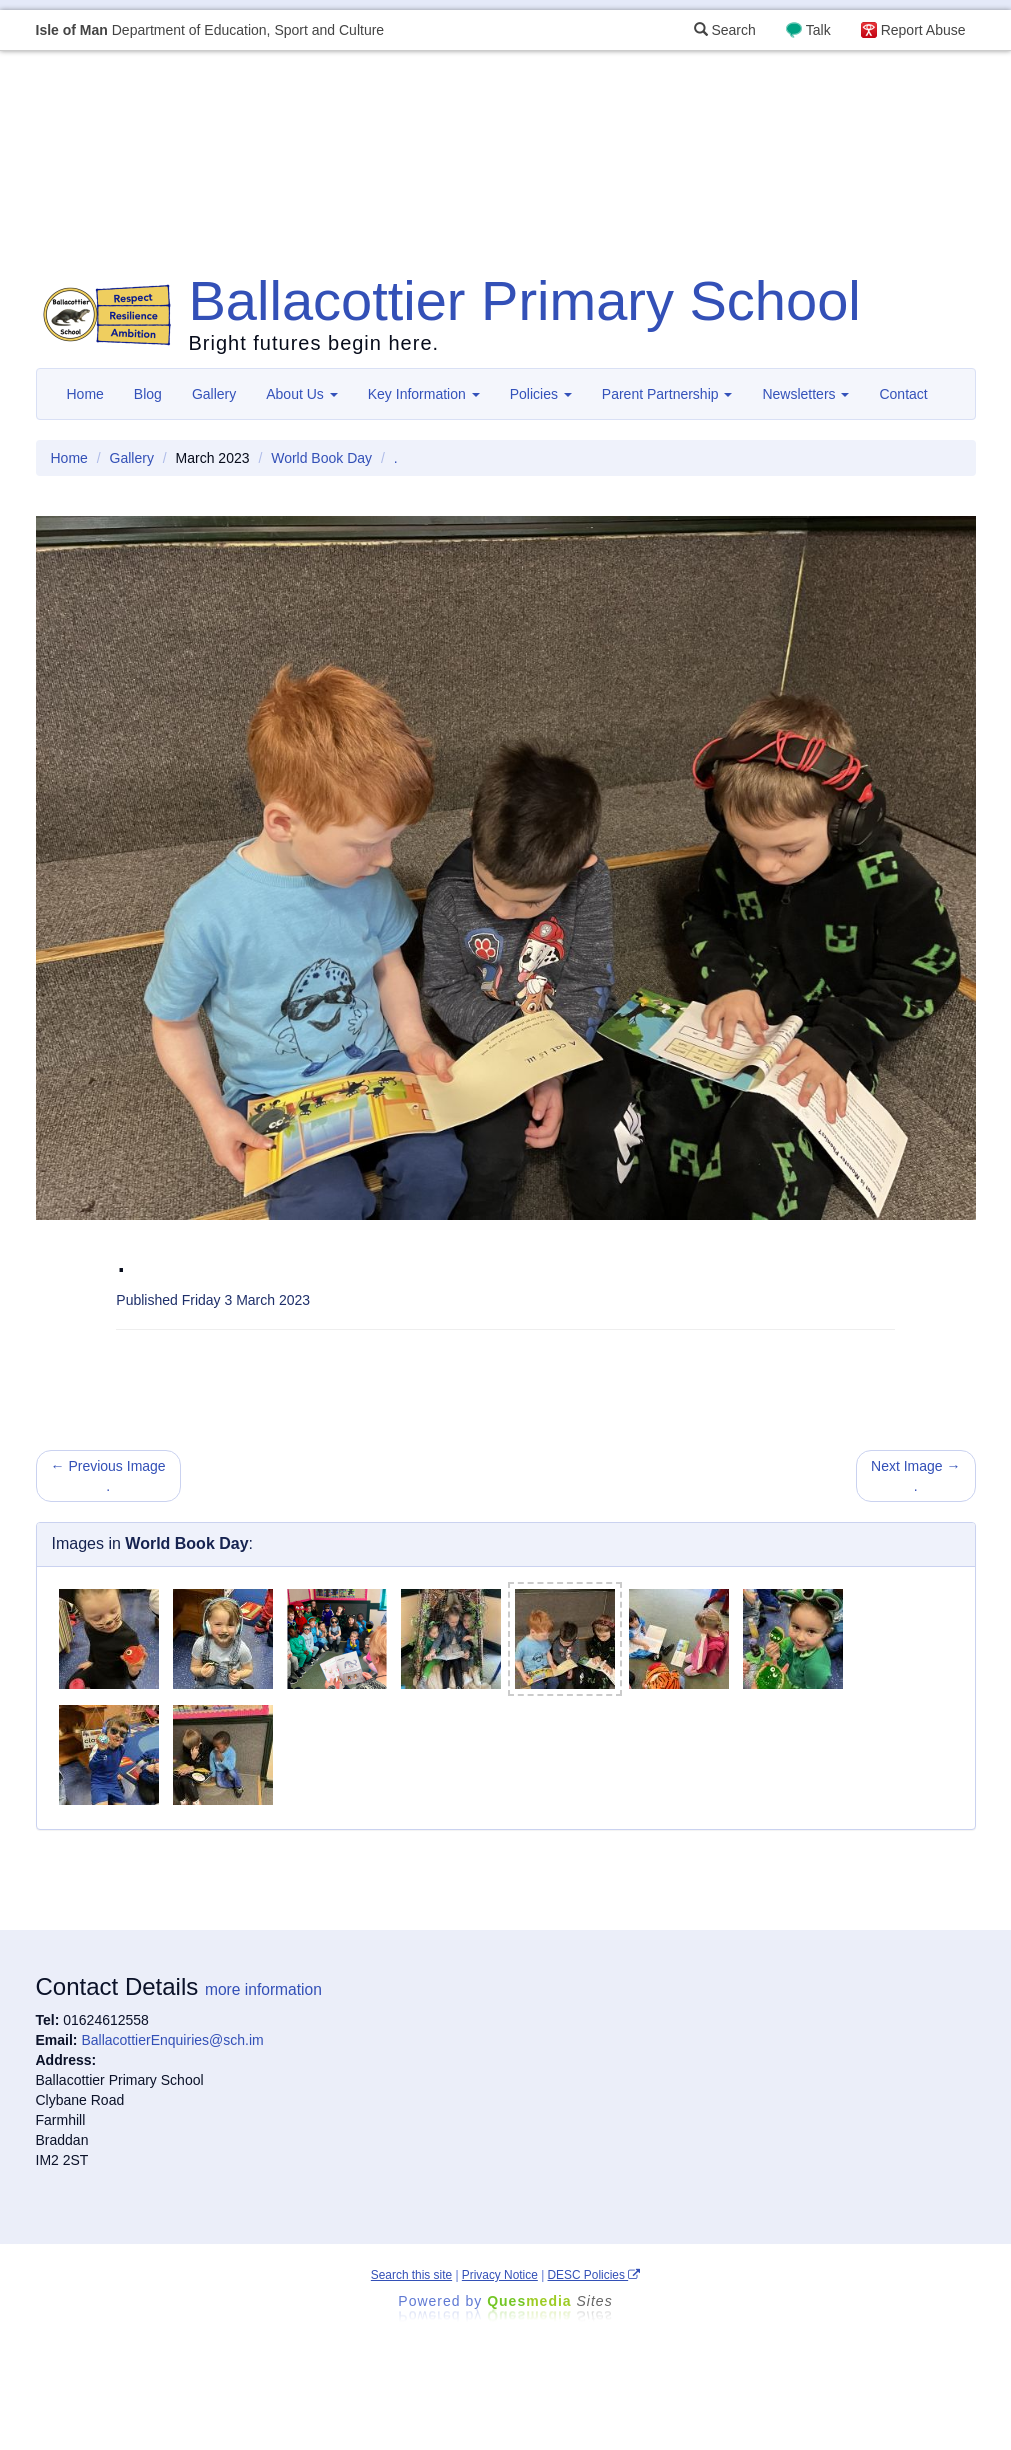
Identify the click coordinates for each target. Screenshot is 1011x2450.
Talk (818, 30)
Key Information (424, 394)
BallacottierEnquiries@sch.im (172, 2040)
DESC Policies (594, 2275)
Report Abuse (923, 30)
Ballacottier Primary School (525, 300)
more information (263, 1989)
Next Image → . (915, 1476)
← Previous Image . (108, 1476)
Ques (550, 2301)
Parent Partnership (667, 394)
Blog (148, 394)
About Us (301, 394)
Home (85, 394)
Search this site (411, 2275)
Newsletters (805, 394)
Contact (903, 394)
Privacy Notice (500, 2275)
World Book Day (321, 458)
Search (725, 30)
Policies (541, 394)
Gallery (214, 394)
